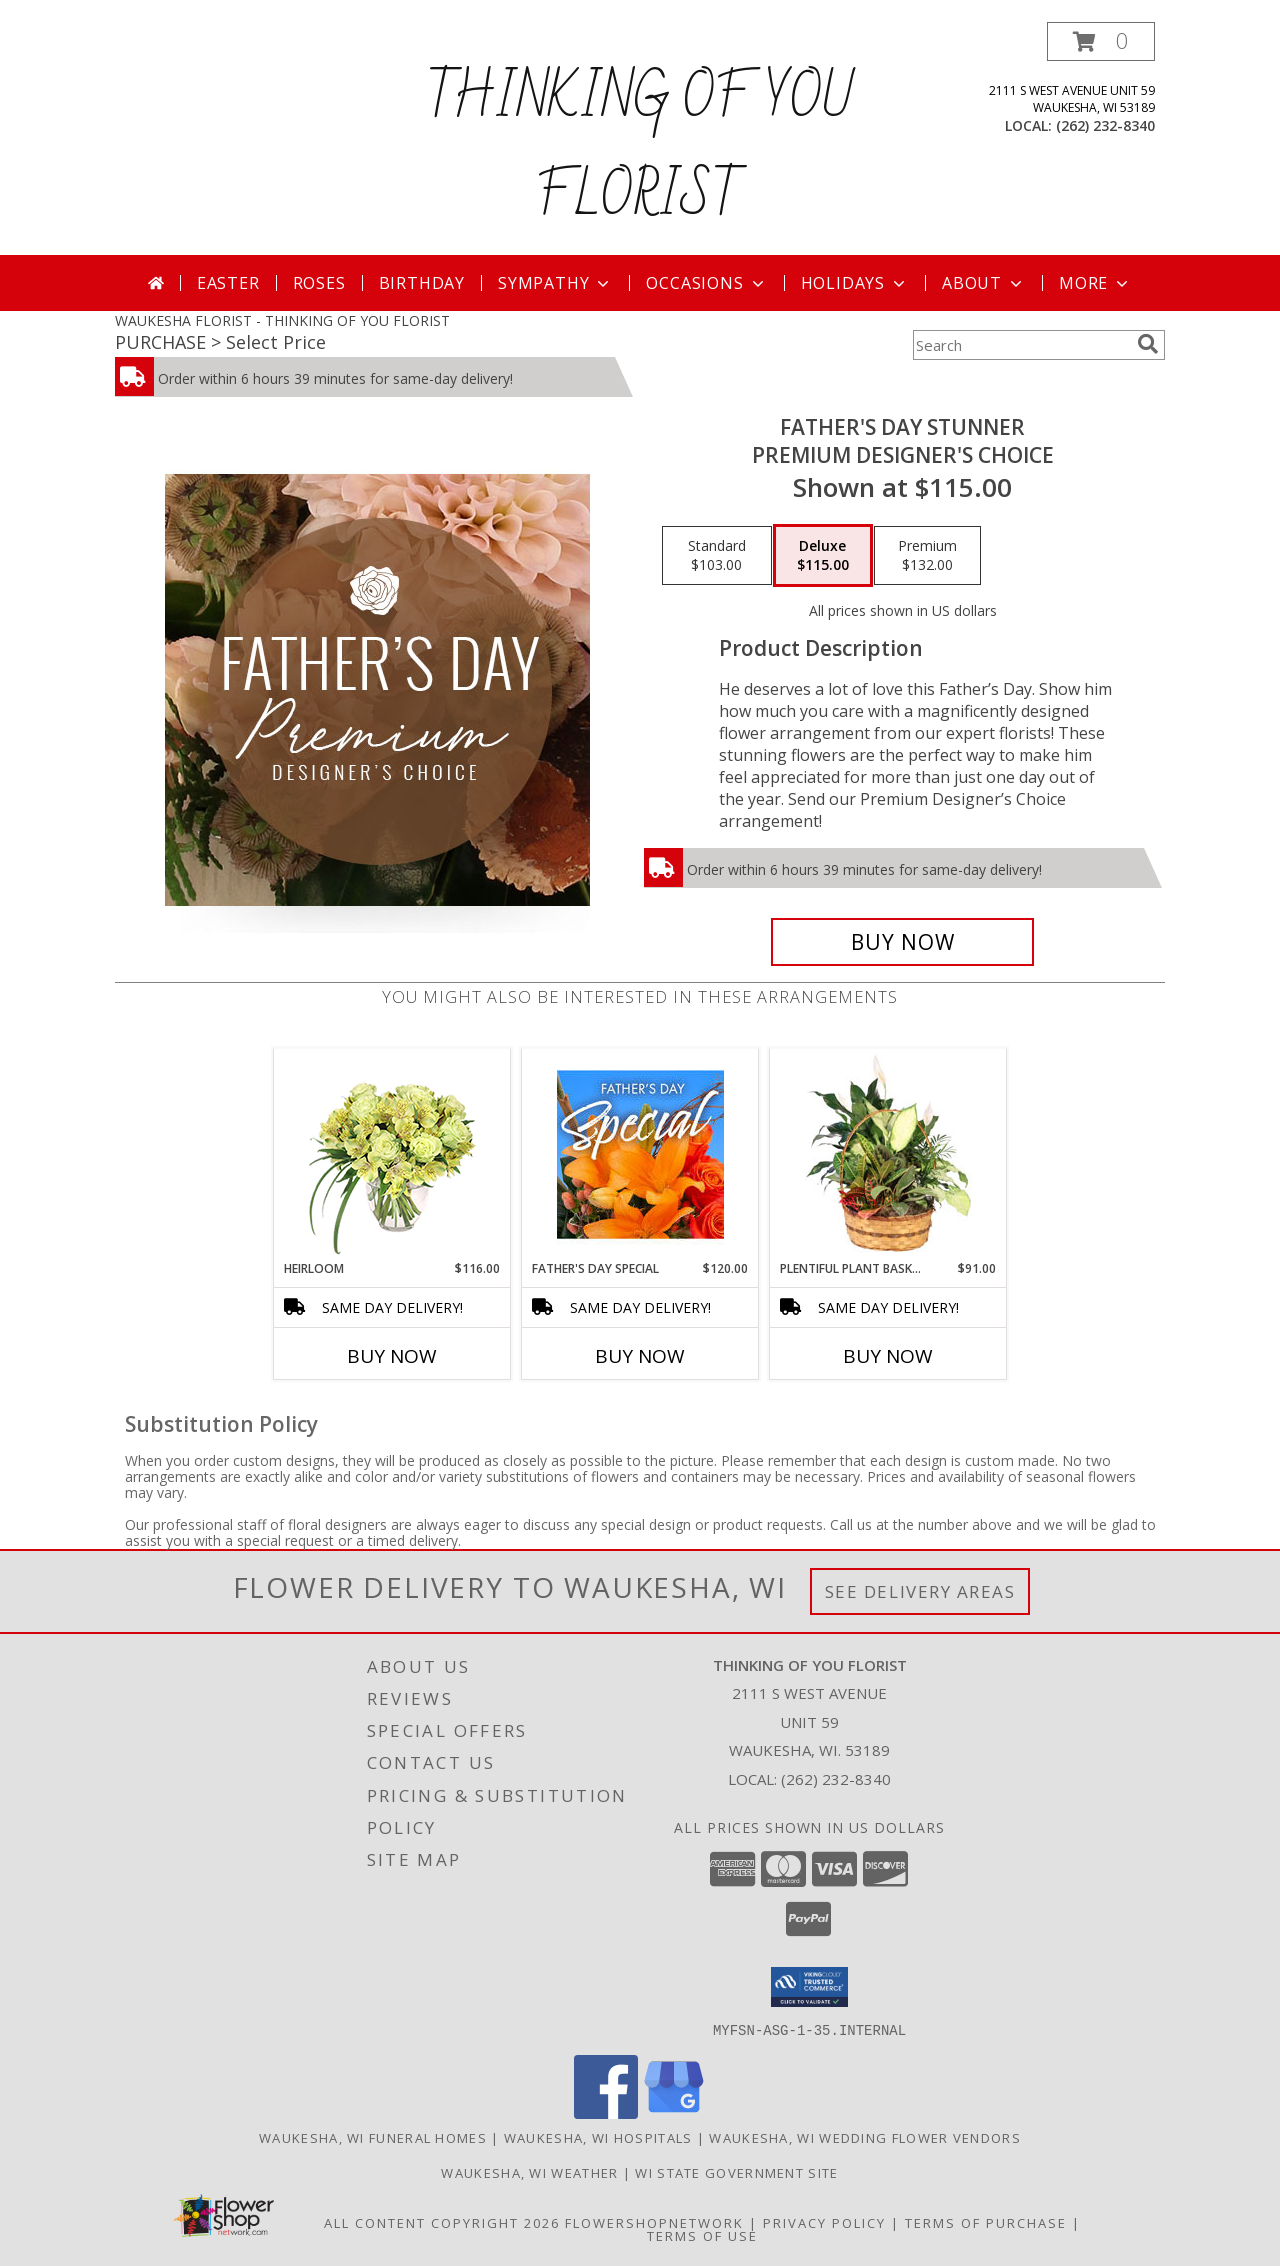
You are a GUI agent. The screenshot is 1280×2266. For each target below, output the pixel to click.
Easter (228, 283)
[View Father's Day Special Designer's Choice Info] (640, 1154)
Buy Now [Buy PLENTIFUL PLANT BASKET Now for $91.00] (888, 1356)
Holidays (855, 283)
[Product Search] (1021, 345)
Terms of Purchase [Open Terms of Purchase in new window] (986, 2222)
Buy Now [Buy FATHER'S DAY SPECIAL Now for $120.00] (640, 1356)
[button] (1101, 41)
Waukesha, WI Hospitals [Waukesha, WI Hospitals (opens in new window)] (598, 2137)
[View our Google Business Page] (674, 2112)
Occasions (706, 283)
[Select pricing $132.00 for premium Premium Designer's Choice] (927, 556)
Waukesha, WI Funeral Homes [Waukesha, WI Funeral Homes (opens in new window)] (373, 2137)
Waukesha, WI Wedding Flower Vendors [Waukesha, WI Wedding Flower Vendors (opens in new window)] (865, 2137)
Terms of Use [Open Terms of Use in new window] (702, 2235)
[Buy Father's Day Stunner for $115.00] (902, 942)
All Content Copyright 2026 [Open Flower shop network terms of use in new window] (442, 2222)
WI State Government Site (736, 2172)
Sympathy (555, 283)
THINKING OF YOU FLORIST (640, 148)
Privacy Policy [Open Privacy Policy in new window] (824, 2222)
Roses (319, 283)
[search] (1148, 344)
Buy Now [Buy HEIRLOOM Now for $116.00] (392, 1356)
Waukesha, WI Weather (529, 2172)
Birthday (422, 283)
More (1095, 283)
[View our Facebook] (606, 2112)
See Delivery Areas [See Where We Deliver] (920, 1591)
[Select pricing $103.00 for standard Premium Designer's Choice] (717, 556)
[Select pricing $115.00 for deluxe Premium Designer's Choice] (823, 556)
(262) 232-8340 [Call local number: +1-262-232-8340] (1105, 125)
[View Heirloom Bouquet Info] (392, 1154)
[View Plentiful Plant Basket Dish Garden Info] (888, 1154)
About (984, 283)
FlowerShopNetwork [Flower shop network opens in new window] (654, 2222)
